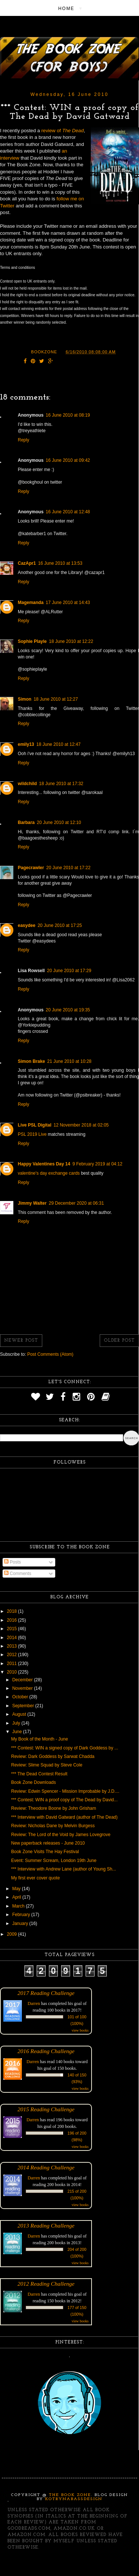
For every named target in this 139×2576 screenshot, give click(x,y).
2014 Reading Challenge (46, 2167)
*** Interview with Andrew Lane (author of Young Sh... (63, 1869)
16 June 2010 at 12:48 (68, 511)
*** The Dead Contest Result (39, 1773)
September (23, 1705)
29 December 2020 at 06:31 (76, 1203)
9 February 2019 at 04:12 (97, 1164)
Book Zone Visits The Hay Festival (45, 1851)
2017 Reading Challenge (46, 1993)
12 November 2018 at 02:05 (81, 1125)
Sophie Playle (32, 641)
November (23, 1688)
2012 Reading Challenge (46, 2283)
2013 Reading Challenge (46, 2225)
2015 (12, 1628)
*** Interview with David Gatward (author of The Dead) (64, 1817)
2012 (12, 1654)
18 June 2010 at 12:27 (56, 699)
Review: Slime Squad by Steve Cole (46, 1765)
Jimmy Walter (32, 1203)
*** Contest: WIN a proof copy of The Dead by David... (64, 1799)
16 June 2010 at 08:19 (68, 415)
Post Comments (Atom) (50, 1354)
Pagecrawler (31, 867)
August (19, 1714)
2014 (12, 1637)
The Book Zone (70, 2495)
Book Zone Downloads (33, 1782)
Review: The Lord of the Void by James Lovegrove (60, 1834)
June (17, 1731)
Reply (23, 440)
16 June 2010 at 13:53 (60, 563)
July (16, 1723)
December (23, 1679)
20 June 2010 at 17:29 (69, 970)
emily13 (26, 744)
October (20, 1696)
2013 (12, 1646)
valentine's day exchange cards (49, 1173)
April (17, 1897)
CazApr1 (27, 563)
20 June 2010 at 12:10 (59, 822)
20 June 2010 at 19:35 (68, 1009)
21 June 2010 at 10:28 (69, 1061)
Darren (34, 2003)
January (20, 1923)
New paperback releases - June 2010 (48, 1843)
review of (62, 130)
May (17, 1888)
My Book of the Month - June (39, 1739)
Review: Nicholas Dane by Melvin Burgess (53, 1825)
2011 (12, 1663)
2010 (12, 1672)
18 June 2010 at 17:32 (61, 783)
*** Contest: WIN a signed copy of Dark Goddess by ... (64, 1748)
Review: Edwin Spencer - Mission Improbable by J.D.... (65, 1791)
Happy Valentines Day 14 (44, 1164)
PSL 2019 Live (33, 1134)
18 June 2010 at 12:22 (71, 641)
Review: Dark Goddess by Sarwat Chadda (53, 1756)
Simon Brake (31, 1061)
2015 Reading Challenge (46, 2109)
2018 (12, 1611)
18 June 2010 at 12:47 (58, 744)
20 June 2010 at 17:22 (68, 867)
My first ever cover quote (35, 1878)
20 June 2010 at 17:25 (59, 925)
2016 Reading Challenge (46, 2051)
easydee (26, 925)
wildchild (27, 783)
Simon (25, 699)
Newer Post (21, 1340)
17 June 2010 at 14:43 (68, 602)
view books (80, 2030)
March (19, 1906)
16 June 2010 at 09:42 (68, 460)
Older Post (119, 1340)
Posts (12, 1562)
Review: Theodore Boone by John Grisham (53, 1808)
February (21, 1914)
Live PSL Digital (34, 1125)
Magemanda (30, 602)
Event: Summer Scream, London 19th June (53, 1860)
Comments (17, 1573)
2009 (12, 1934)
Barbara (26, 822)
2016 (12, 1620)
